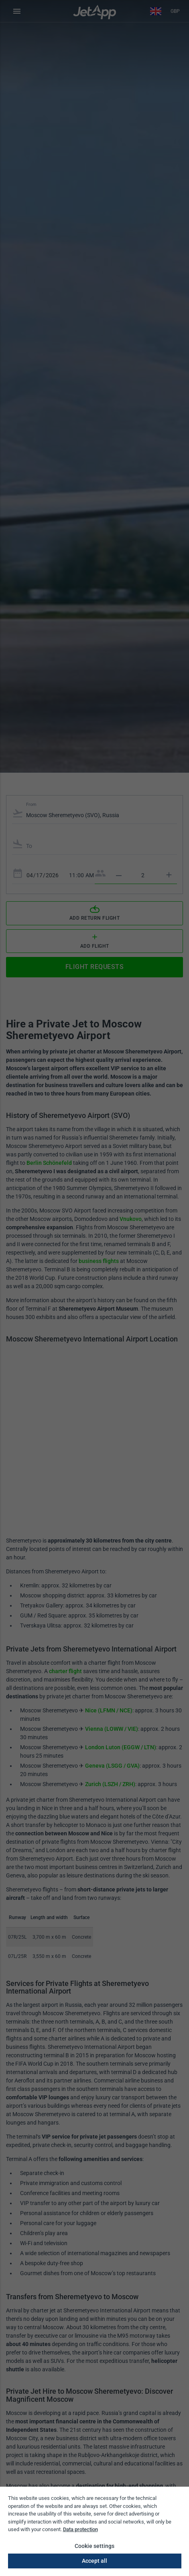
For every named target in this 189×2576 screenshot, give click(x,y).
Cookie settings (94, 2546)
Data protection (80, 2529)
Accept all (94, 2561)
